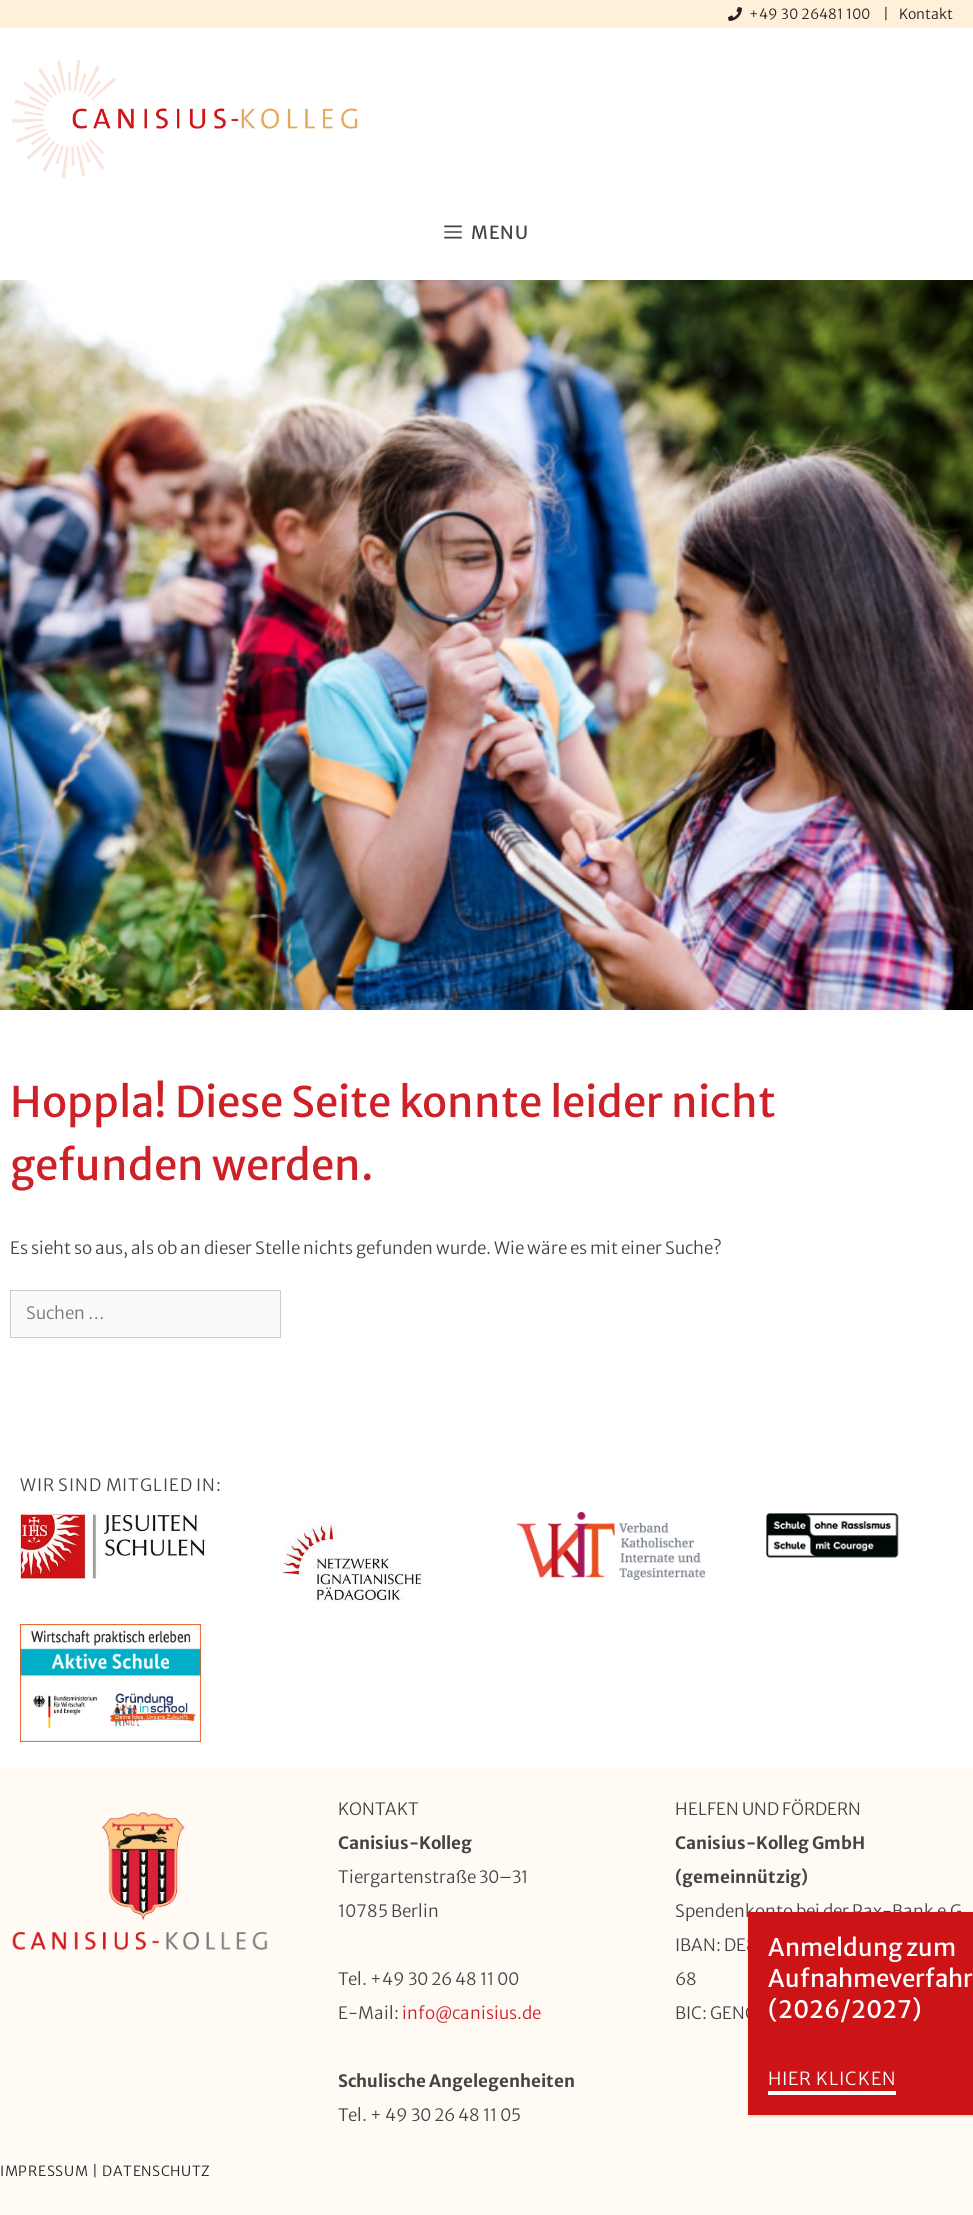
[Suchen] (313, 1314)
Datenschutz (156, 2171)
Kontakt (926, 14)
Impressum (44, 2171)
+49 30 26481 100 (811, 14)
